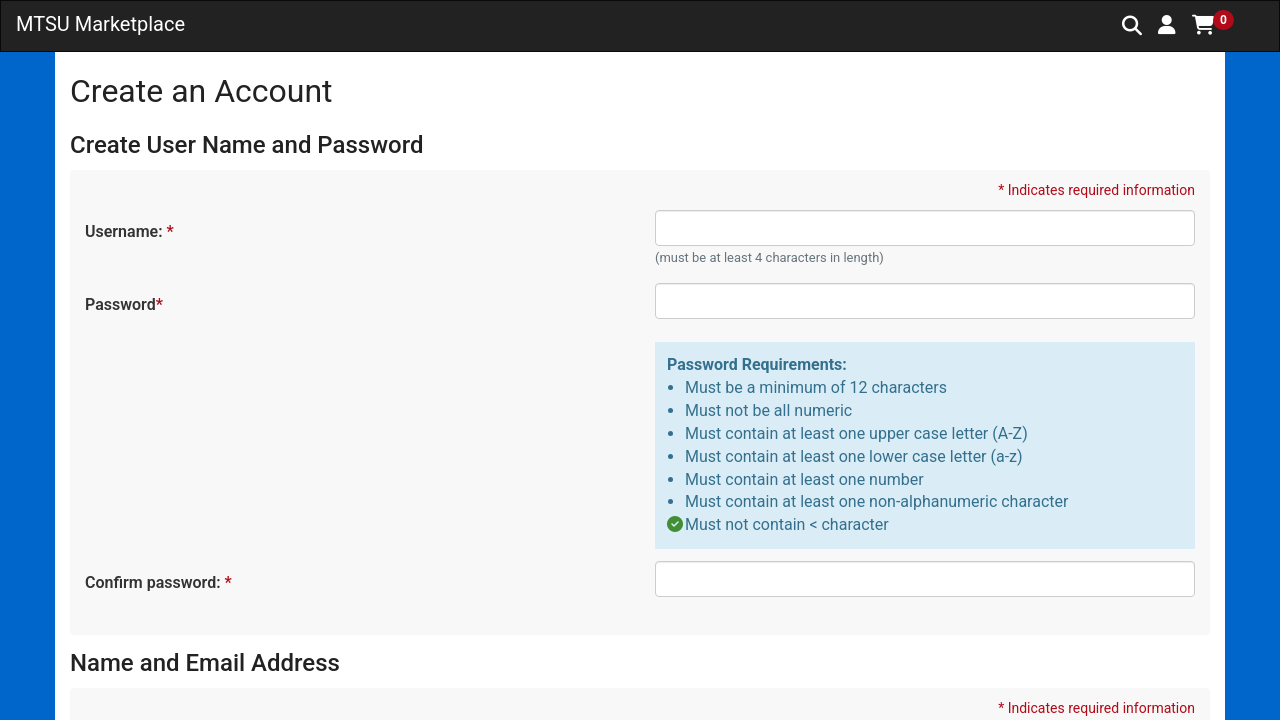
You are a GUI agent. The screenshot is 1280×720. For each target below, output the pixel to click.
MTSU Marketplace (100, 24)
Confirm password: (157, 582)
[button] (1167, 25)
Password (123, 304)
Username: (128, 231)
